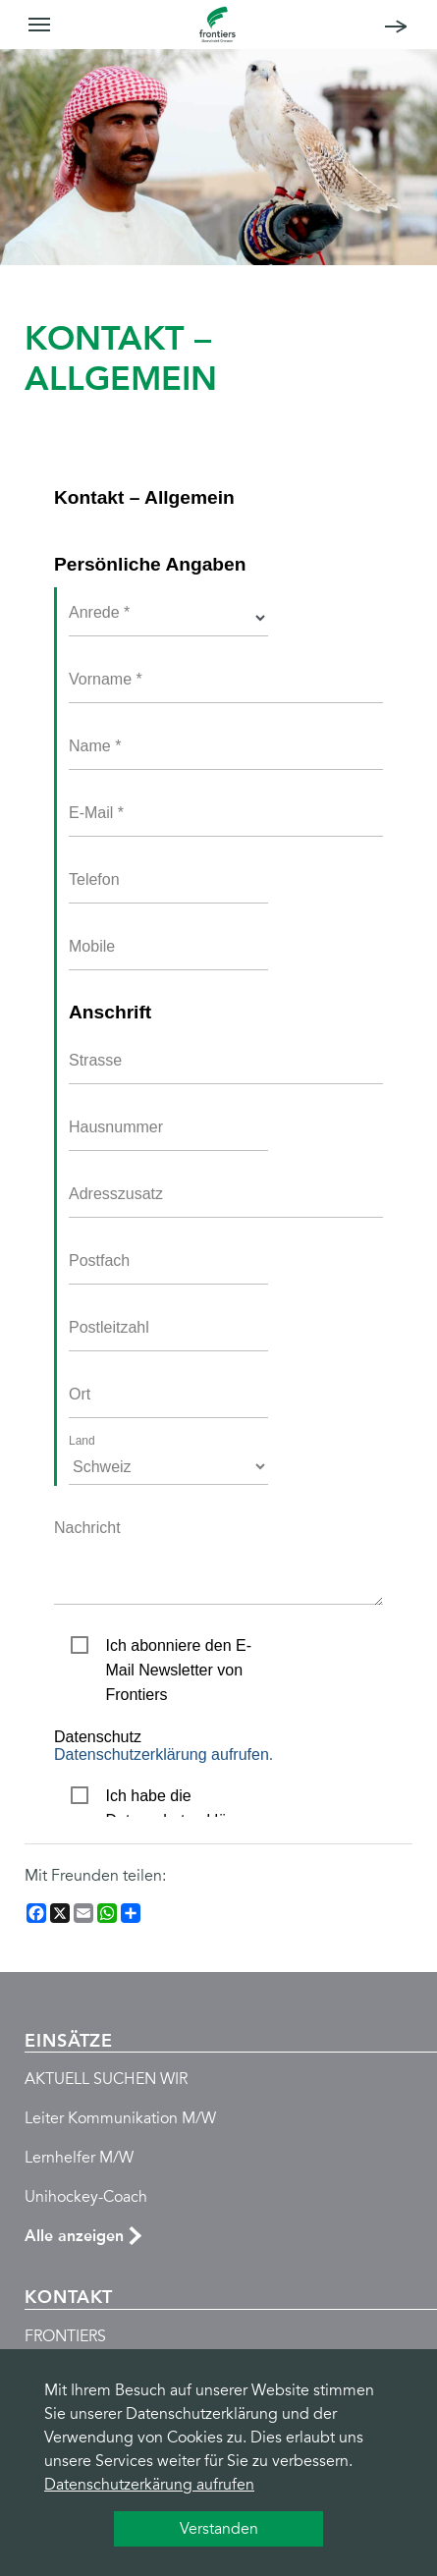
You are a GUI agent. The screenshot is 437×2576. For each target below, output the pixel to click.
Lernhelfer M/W (79, 2157)
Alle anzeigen (74, 2235)
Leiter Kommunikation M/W (120, 2118)
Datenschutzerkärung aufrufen (149, 2484)
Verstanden (219, 2529)
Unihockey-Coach (86, 2197)
